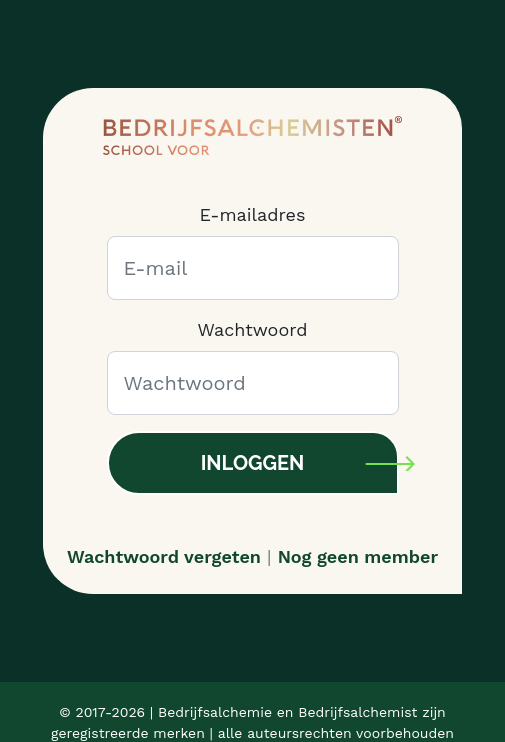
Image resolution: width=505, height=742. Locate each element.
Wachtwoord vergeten (164, 556)
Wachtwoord (252, 329)
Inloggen (253, 463)
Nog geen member (358, 556)
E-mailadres (253, 214)
